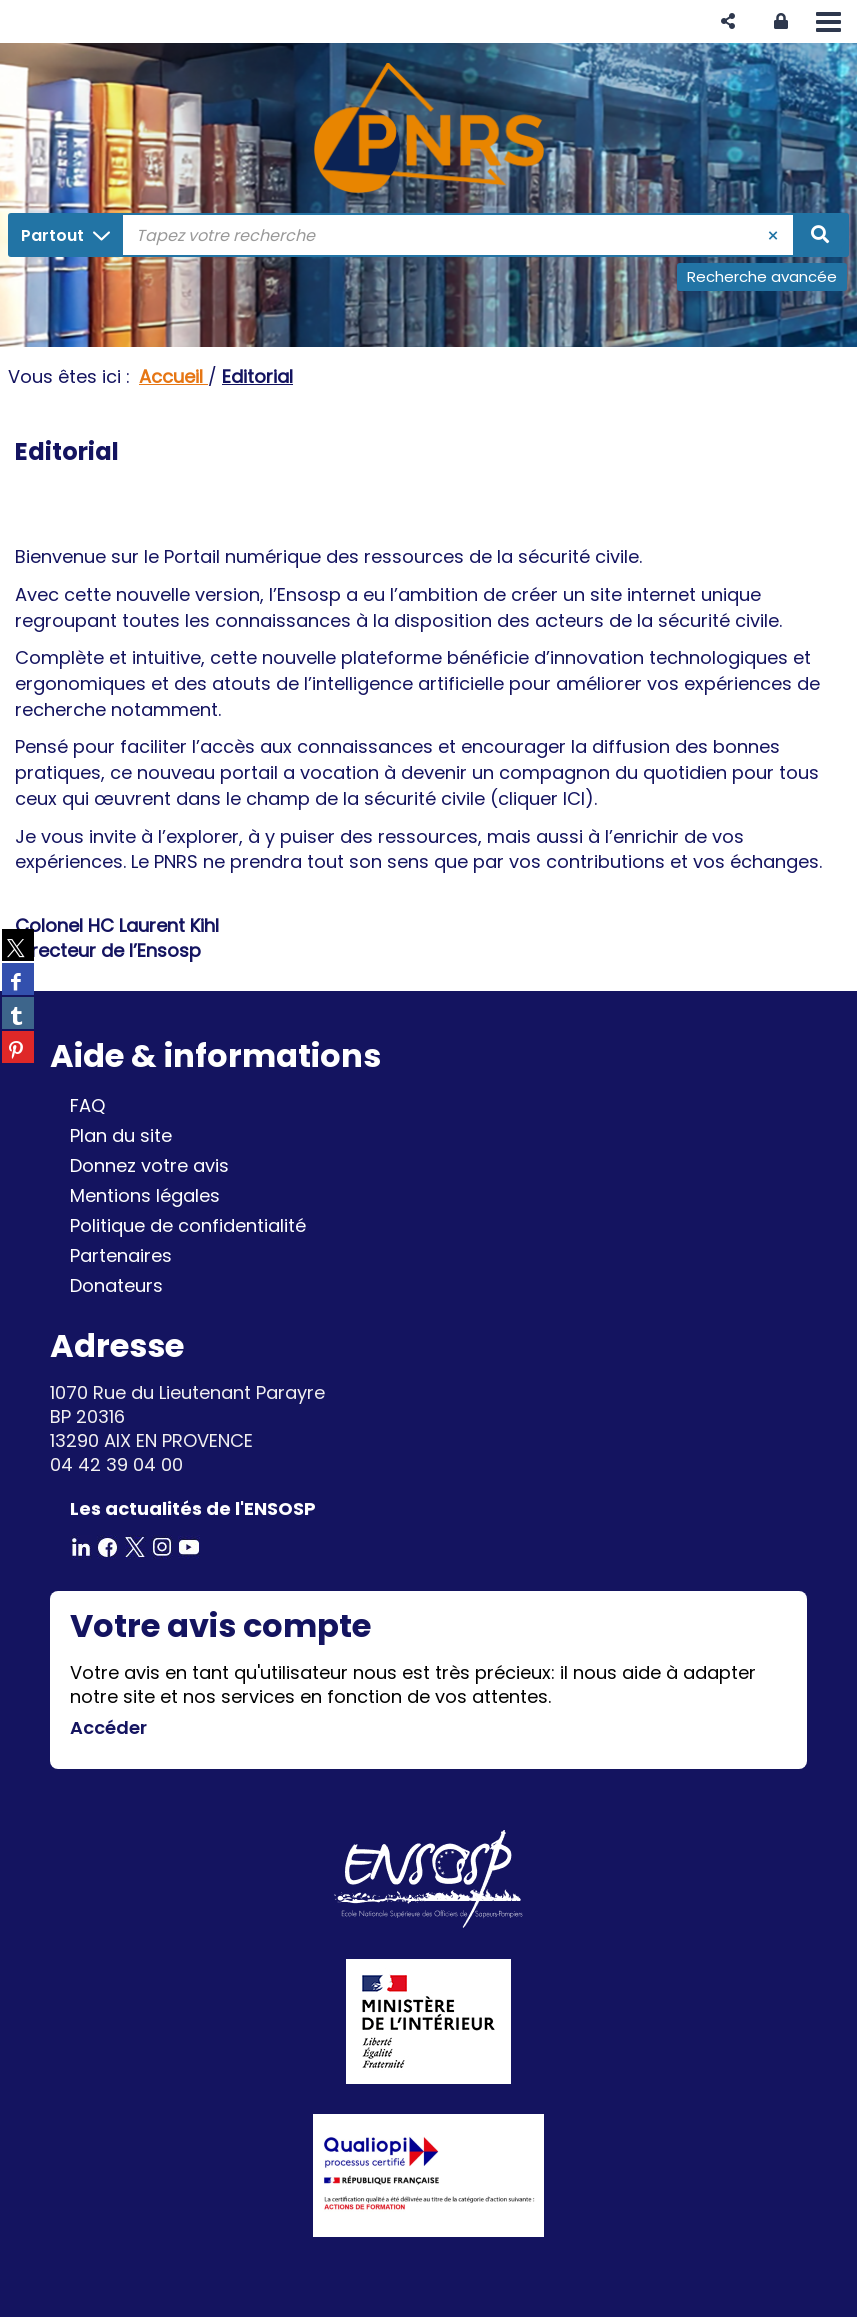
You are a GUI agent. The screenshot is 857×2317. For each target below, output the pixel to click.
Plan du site (121, 1135)
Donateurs (116, 1285)
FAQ (87, 1105)
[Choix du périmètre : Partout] (66, 235)
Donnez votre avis (149, 1165)
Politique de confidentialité (188, 1225)
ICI (574, 798)
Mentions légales (145, 1195)
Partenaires (121, 1255)
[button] (728, 21)
